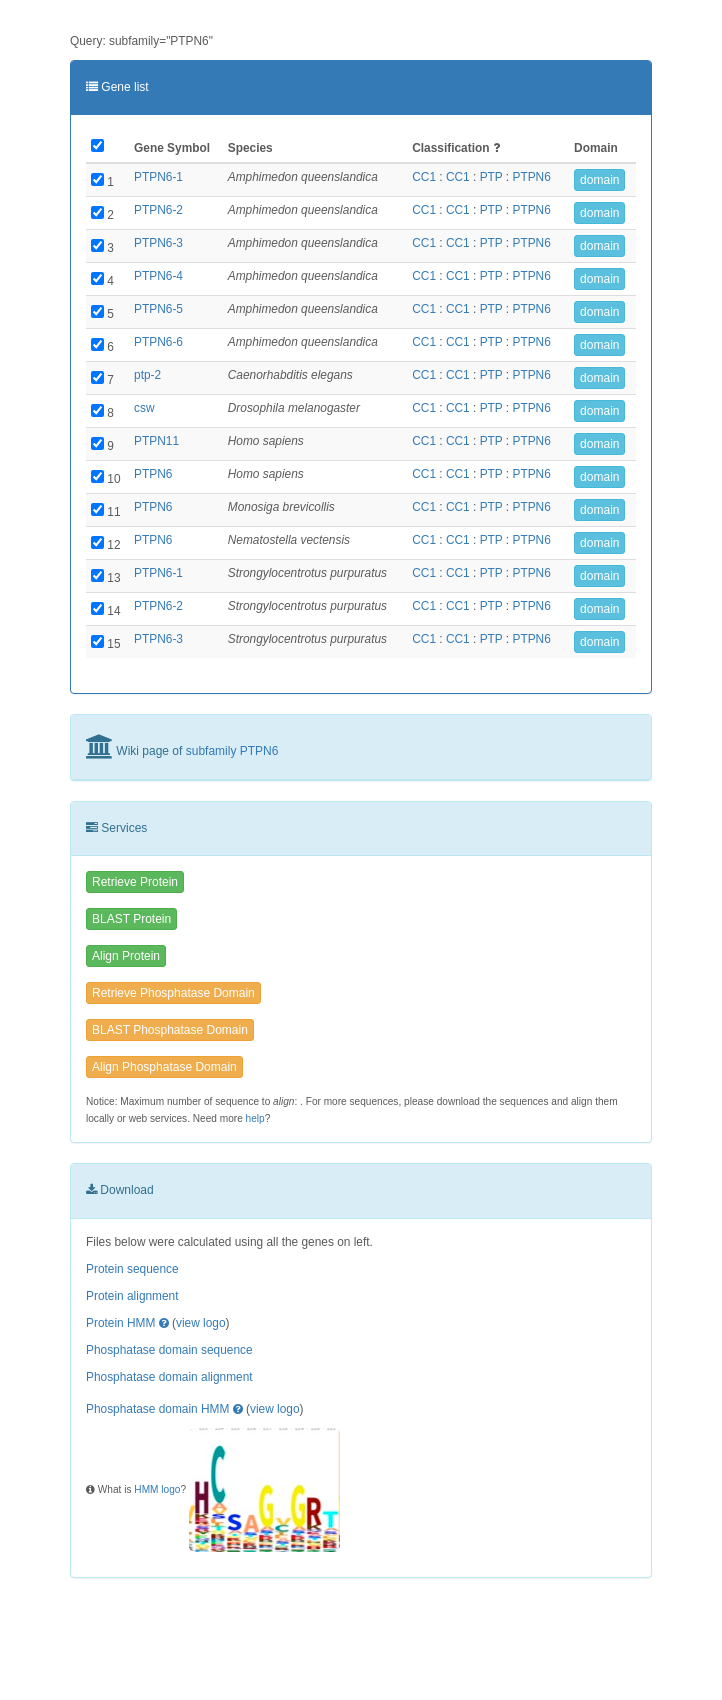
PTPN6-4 (158, 276)
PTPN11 (156, 441)
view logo (201, 1323)
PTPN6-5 (158, 309)
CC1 (424, 177)
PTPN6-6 (158, 342)
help (255, 1118)
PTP (491, 177)
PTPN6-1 (158, 177)
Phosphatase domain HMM (157, 1409)
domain (599, 180)
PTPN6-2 (158, 210)
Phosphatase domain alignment (169, 1377)
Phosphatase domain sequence (169, 1350)
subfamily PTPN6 (232, 751)
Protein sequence (132, 1269)
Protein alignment (132, 1296)
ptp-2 (147, 375)
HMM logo (157, 1489)
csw (144, 408)
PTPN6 (531, 177)
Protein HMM (120, 1323)
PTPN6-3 (158, 243)
